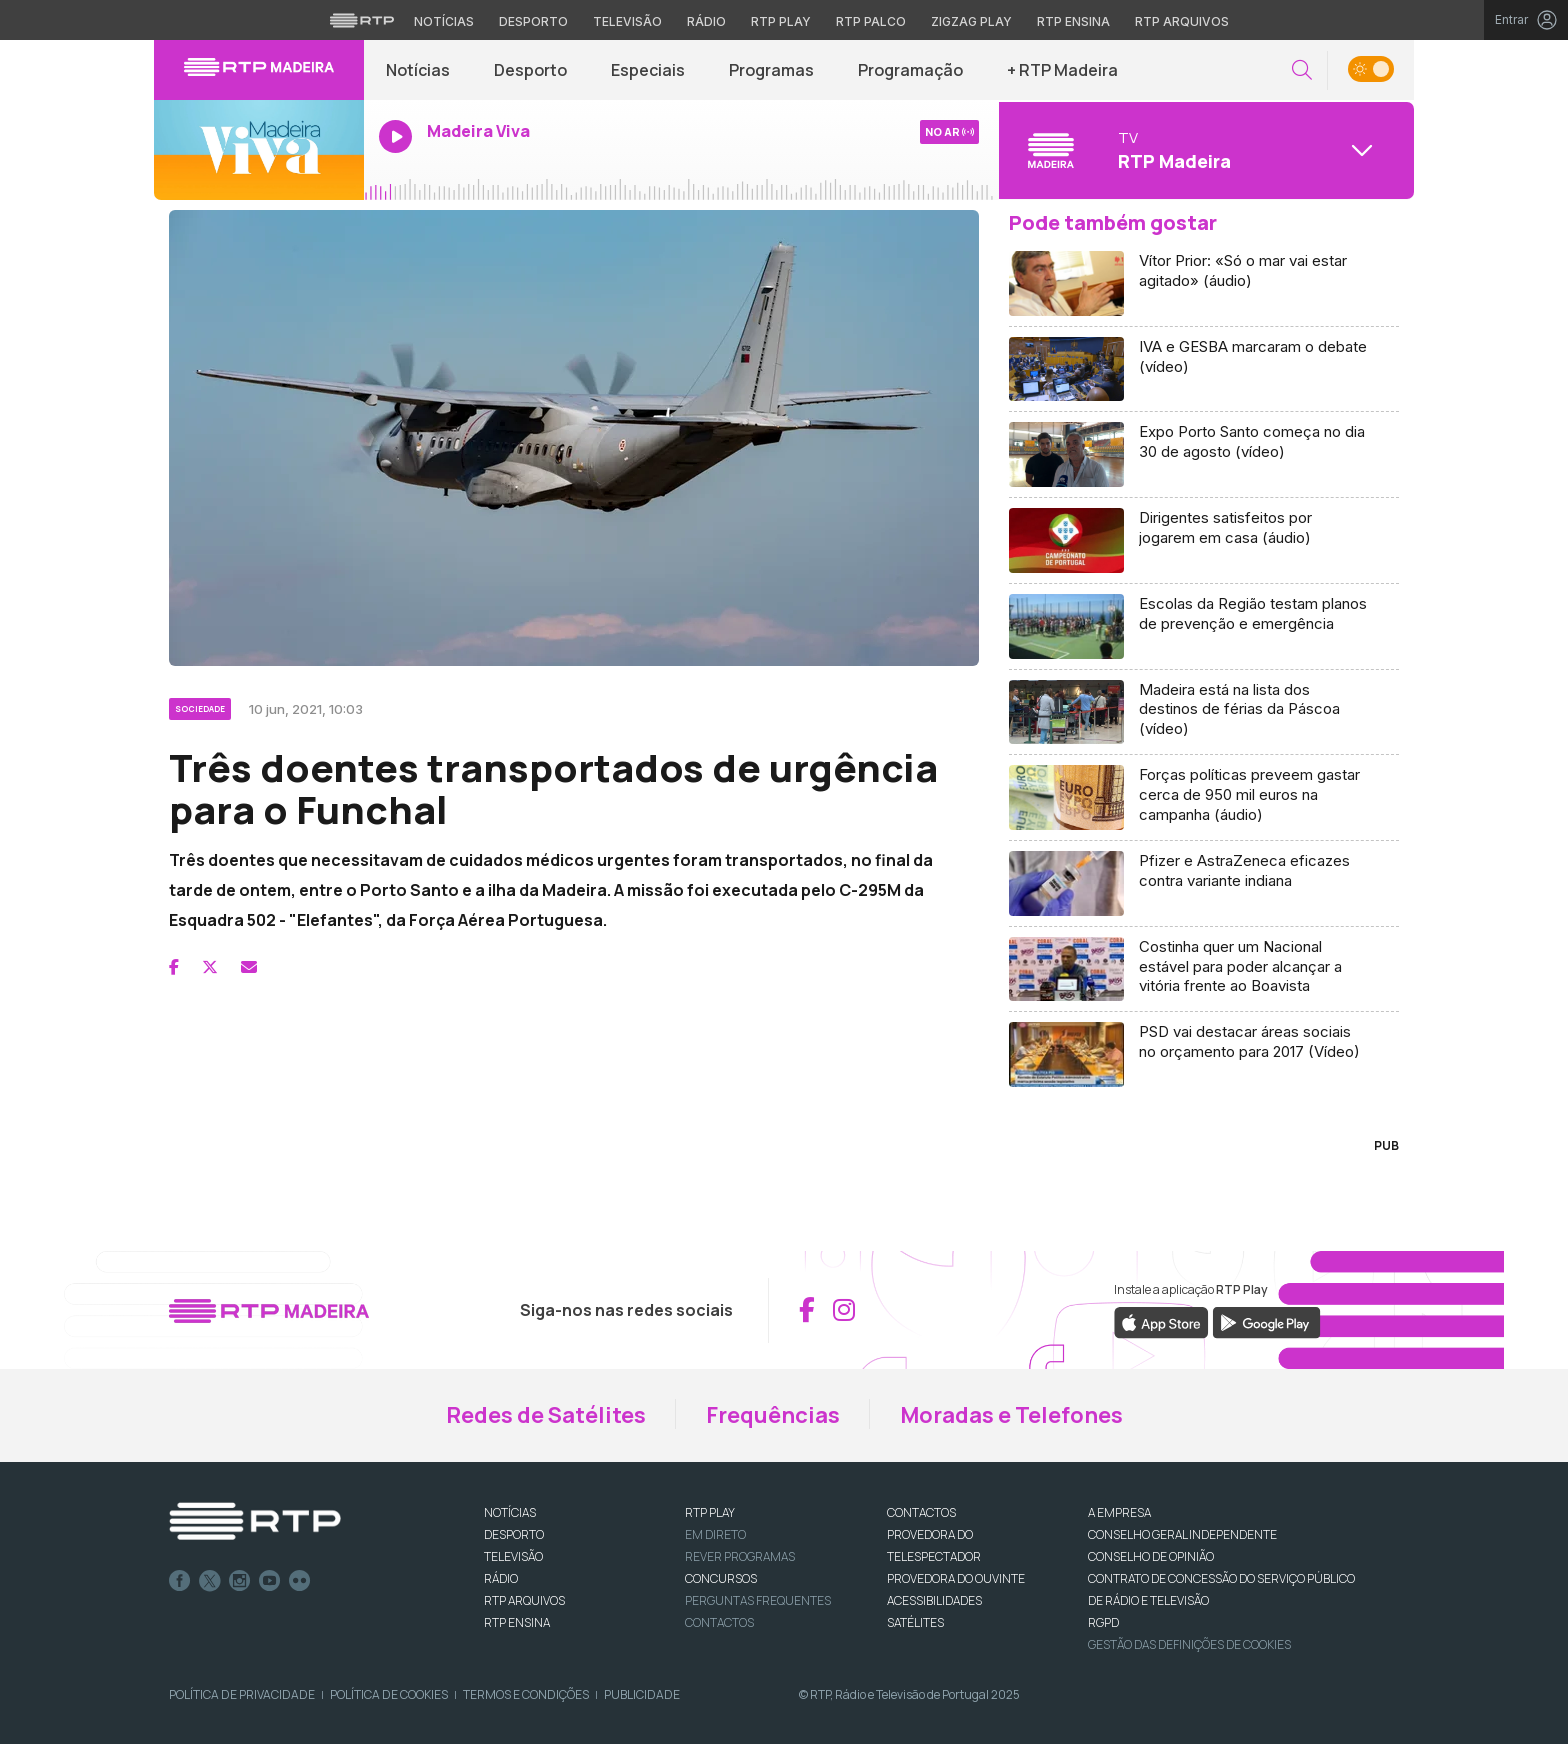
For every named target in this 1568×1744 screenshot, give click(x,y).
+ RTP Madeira (1062, 70)
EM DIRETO (715, 1534)
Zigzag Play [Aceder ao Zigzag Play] (971, 21)
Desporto (530, 70)
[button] (1302, 70)
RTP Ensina (517, 1622)
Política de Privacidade (242, 1694)
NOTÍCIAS (510, 1512)
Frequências (773, 1415)
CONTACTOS (921, 1512)
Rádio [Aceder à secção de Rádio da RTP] (706, 21)
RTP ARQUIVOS (524, 1600)
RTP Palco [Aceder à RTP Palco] (871, 21)
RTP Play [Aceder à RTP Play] (781, 21)
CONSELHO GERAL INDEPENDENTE (1182, 1534)
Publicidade (642, 1694)
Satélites (915, 1622)
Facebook (180, 1581)
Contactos (719, 1622)
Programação (910, 70)
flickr (300, 1581)
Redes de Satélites (546, 1415)
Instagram (240, 1581)
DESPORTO (514, 1534)
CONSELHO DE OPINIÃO (1151, 1556)
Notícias (418, 70)
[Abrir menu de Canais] (1204, 150)
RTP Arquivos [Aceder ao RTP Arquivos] (1182, 21)
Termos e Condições (526, 1694)
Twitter (210, 1581)
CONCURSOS (721, 1578)
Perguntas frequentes (758, 1600)
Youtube (270, 1581)
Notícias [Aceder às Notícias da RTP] (444, 21)
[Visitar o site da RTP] (362, 20)
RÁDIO (501, 1578)
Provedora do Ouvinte (956, 1578)
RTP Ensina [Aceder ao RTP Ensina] (1073, 21)
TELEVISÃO (513, 1556)
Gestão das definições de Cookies (1189, 1644)
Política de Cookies (389, 1694)
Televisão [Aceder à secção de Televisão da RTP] (627, 21)
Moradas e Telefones (1011, 1415)
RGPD (1103, 1622)
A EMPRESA (1119, 1512)
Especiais (648, 70)
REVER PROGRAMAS (740, 1556)
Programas (771, 70)
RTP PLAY (710, 1512)
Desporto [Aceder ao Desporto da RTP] (533, 21)
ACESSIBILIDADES (934, 1600)
